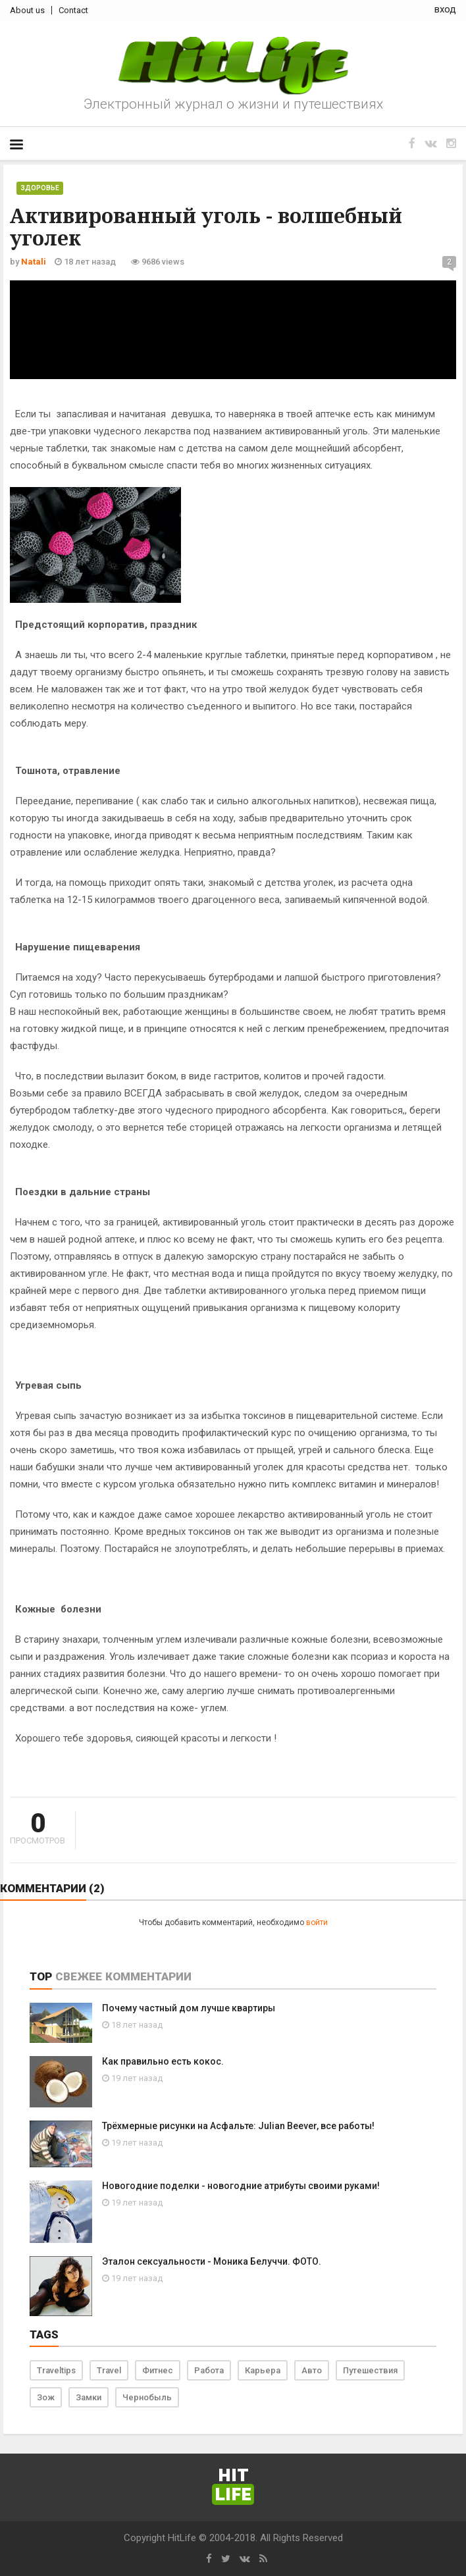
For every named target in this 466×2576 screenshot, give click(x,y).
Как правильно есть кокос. (163, 2061)
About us (27, 10)
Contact (73, 10)
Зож (46, 2397)
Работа (209, 2370)
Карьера (262, 2370)
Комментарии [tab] (148, 1976)
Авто (311, 2370)
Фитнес (157, 2370)
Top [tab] (41, 1976)
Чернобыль (147, 2397)
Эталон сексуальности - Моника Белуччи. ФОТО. (211, 2261)
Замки (88, 2397)
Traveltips (56, 2370)
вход (445, 9)
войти (317, 1922)
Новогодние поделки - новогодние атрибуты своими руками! (241, 2185)
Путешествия (370, 2370)
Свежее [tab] (78, 1976)
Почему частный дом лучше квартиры (188, 2008)
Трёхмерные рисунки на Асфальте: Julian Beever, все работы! (238, 2126)
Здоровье (39, 188)
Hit (233, 2486)
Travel (109, 2370)
